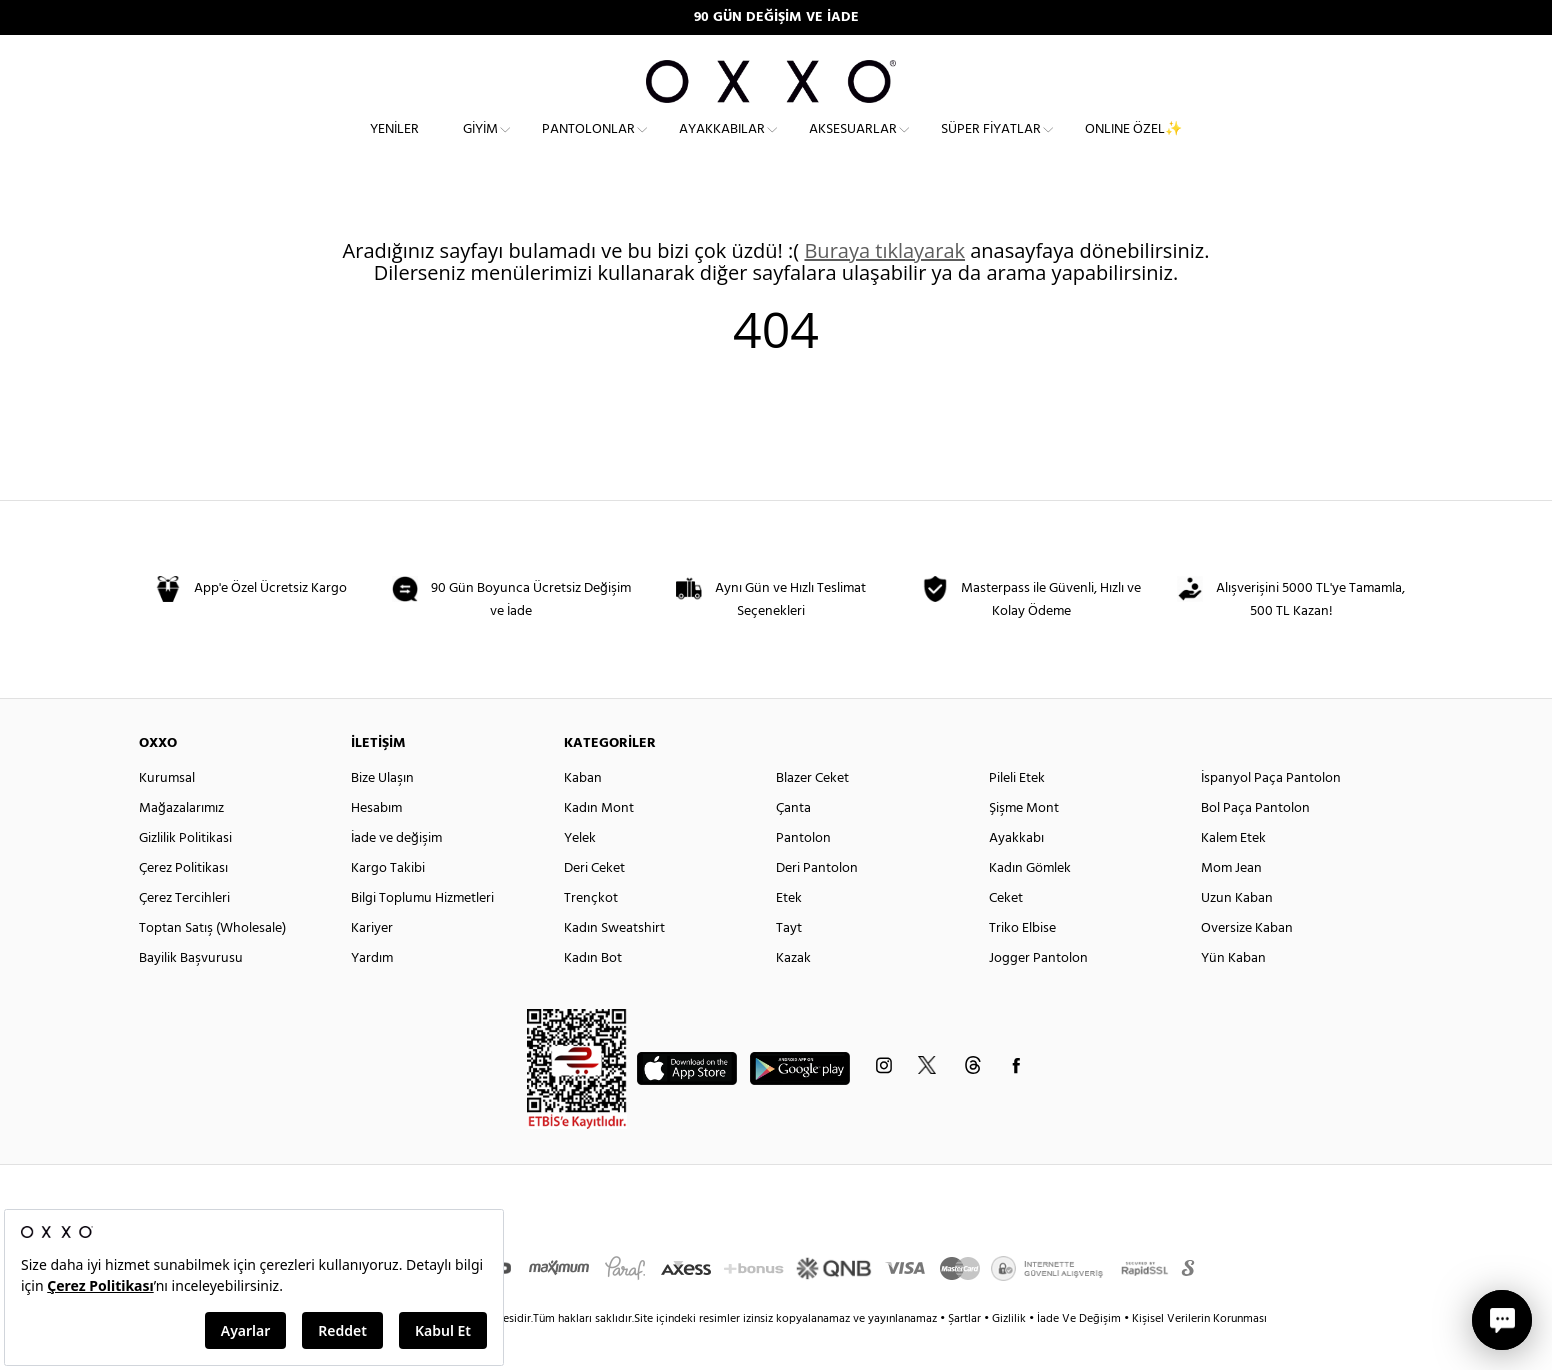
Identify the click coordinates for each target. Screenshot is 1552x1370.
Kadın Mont (599, 844)
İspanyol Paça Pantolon (1271, 814)
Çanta (793, 844)
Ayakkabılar (722, 145)
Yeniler (394, 145)
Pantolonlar (588, 145)
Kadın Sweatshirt (614, 964)
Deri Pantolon (817, 904)
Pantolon (803, 874)
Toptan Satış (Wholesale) (212, 964)
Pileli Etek (1017, 814)
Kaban (583, 814)
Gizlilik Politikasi (185, 874)
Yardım (372, 994)
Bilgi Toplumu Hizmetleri (422, 934)
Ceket (1006, 934)
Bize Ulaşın (382, 814)
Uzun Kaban (1237, 934)
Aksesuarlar (853, 145)
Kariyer (372, 964)
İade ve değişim (396, 874)
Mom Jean (1231, 904)
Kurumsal (167, 814)
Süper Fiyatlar (991, 145)
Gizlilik (1010, 1355)
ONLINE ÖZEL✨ (1133, 145)
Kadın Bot (593, 994)
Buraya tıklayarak (884, 286)
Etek (789, 934)
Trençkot (591, 934)
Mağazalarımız (181, 844)
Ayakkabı (1016, 874)
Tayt (789, 964)
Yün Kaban (1233, 994)
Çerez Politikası (183, 904)
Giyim (480, 145)
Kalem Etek (1233, 874)
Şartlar (966, 1355)
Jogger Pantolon (1038, 994)
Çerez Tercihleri (184, 934)
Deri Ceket (594, 904)
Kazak (793, 994)
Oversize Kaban (1247, 964)
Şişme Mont (1024, 844)
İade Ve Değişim (1079, 1355)
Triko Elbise (1022, 964)
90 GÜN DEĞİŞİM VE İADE (776, 17)
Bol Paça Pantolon (1255, 844)
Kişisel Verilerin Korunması (1199, 1355)
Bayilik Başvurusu (191, 994)
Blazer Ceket (812, 814)
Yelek (580, 874)
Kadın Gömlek (1030, 904)
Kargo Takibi (388, 904)
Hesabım (376, 844)
